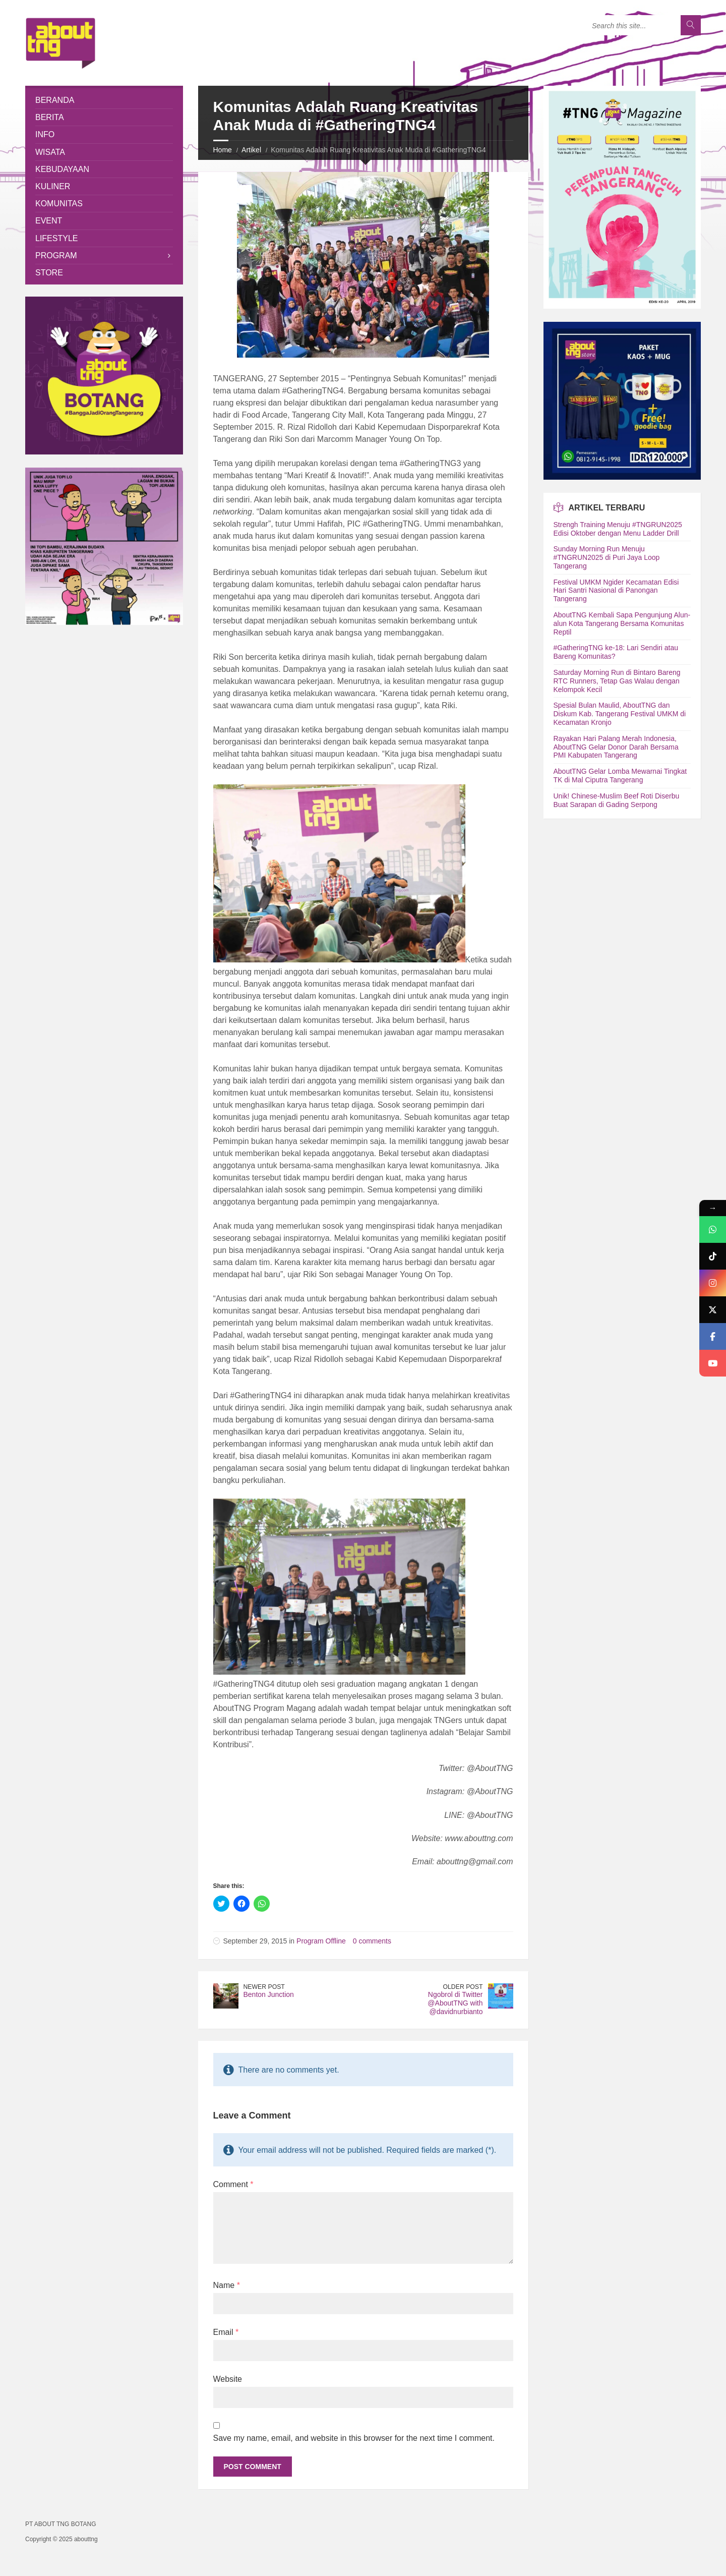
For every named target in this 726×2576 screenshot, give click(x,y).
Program (56, 255)
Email (226, 2332)
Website (228, 2379)
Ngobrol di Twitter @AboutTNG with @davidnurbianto (455, 2003)
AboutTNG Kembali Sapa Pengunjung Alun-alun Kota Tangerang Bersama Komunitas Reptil (622, 623)
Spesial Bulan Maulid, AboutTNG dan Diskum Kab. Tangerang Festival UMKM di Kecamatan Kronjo (620, 713)
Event (48, 220)
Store (49, 272)
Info (44, 134)
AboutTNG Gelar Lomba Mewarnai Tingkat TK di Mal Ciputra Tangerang (620, 775)
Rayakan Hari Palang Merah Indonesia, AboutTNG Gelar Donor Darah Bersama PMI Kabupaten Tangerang (616, 747)
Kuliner (52, 186)
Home (222, 150)
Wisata (50, 152)
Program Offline (321, 1941)
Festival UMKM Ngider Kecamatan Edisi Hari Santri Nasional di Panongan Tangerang (616, 590)
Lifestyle (56, 238)
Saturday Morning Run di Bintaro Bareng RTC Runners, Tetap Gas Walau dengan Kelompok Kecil (617, 681)
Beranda (54, 100)
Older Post (463, 1986)
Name (226, 2285)
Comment (233, 2184)
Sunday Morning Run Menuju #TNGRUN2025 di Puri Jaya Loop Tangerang (607, 557)
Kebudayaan (62, 169)
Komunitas (59, 203)
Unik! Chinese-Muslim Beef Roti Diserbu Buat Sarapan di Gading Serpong (617, 800)
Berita (49, 117)
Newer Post (264, 1986)
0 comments (372, 1941)
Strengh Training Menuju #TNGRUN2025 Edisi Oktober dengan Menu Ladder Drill (618, 529)
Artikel (251, 150)
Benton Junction (269, 1994)
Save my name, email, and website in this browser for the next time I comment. (354, 2438)
